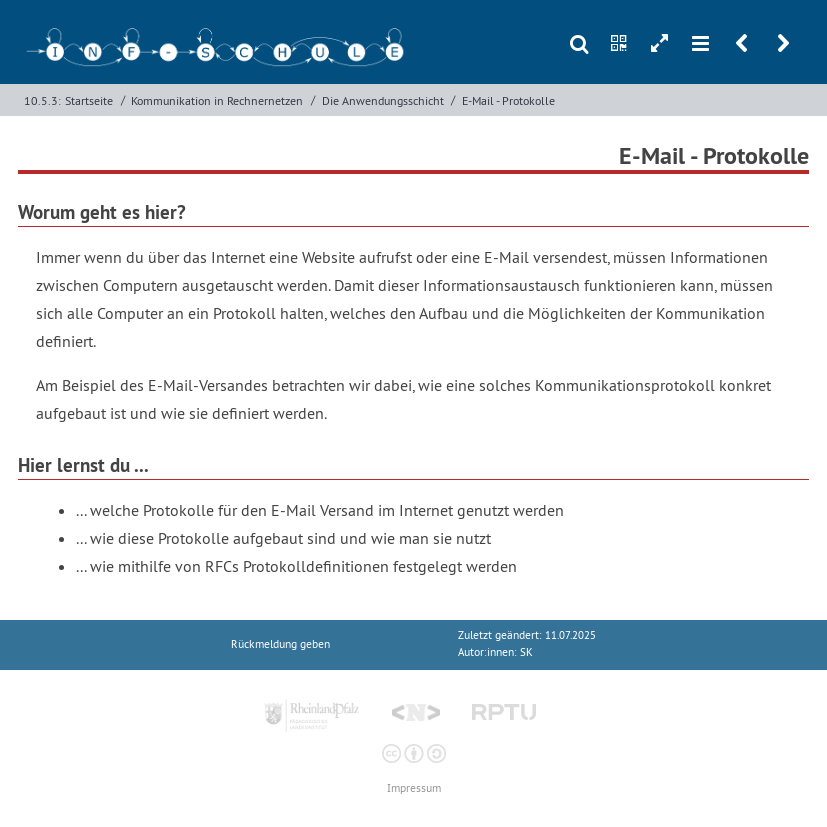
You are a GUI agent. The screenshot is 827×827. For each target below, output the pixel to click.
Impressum (414, 788)
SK (526, 652)
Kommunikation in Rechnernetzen (217, 100)
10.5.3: (42, 100)
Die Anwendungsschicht (383, 100)
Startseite (89, 100)
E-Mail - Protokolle (508, 100)
